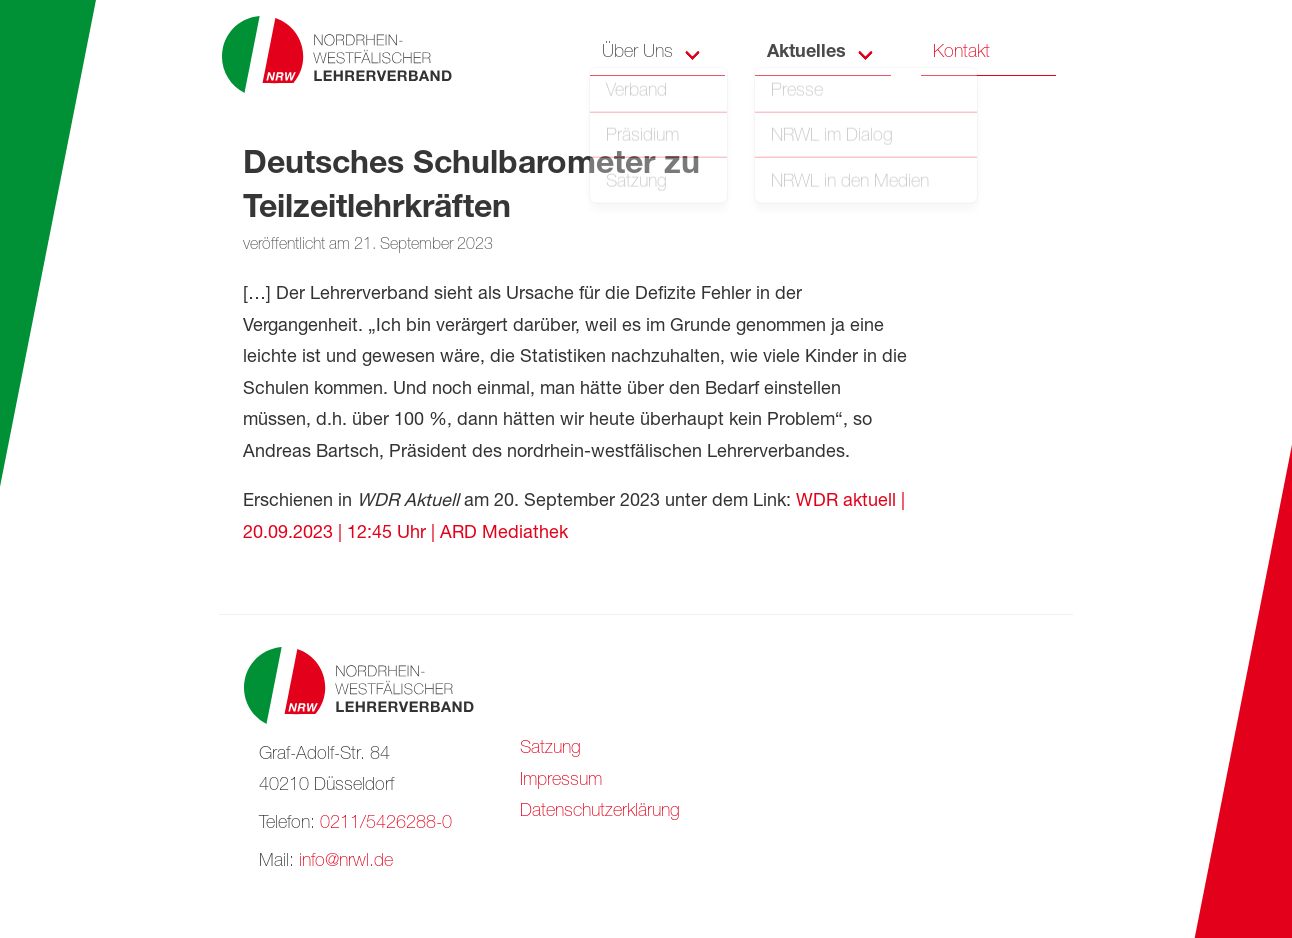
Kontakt (961, 53)
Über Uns (637, 53)
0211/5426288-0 (386, 824)
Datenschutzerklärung (600, 812)
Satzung (550, 749)
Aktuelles (806, 53)
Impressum (561, 781)
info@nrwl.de (346, 862)
